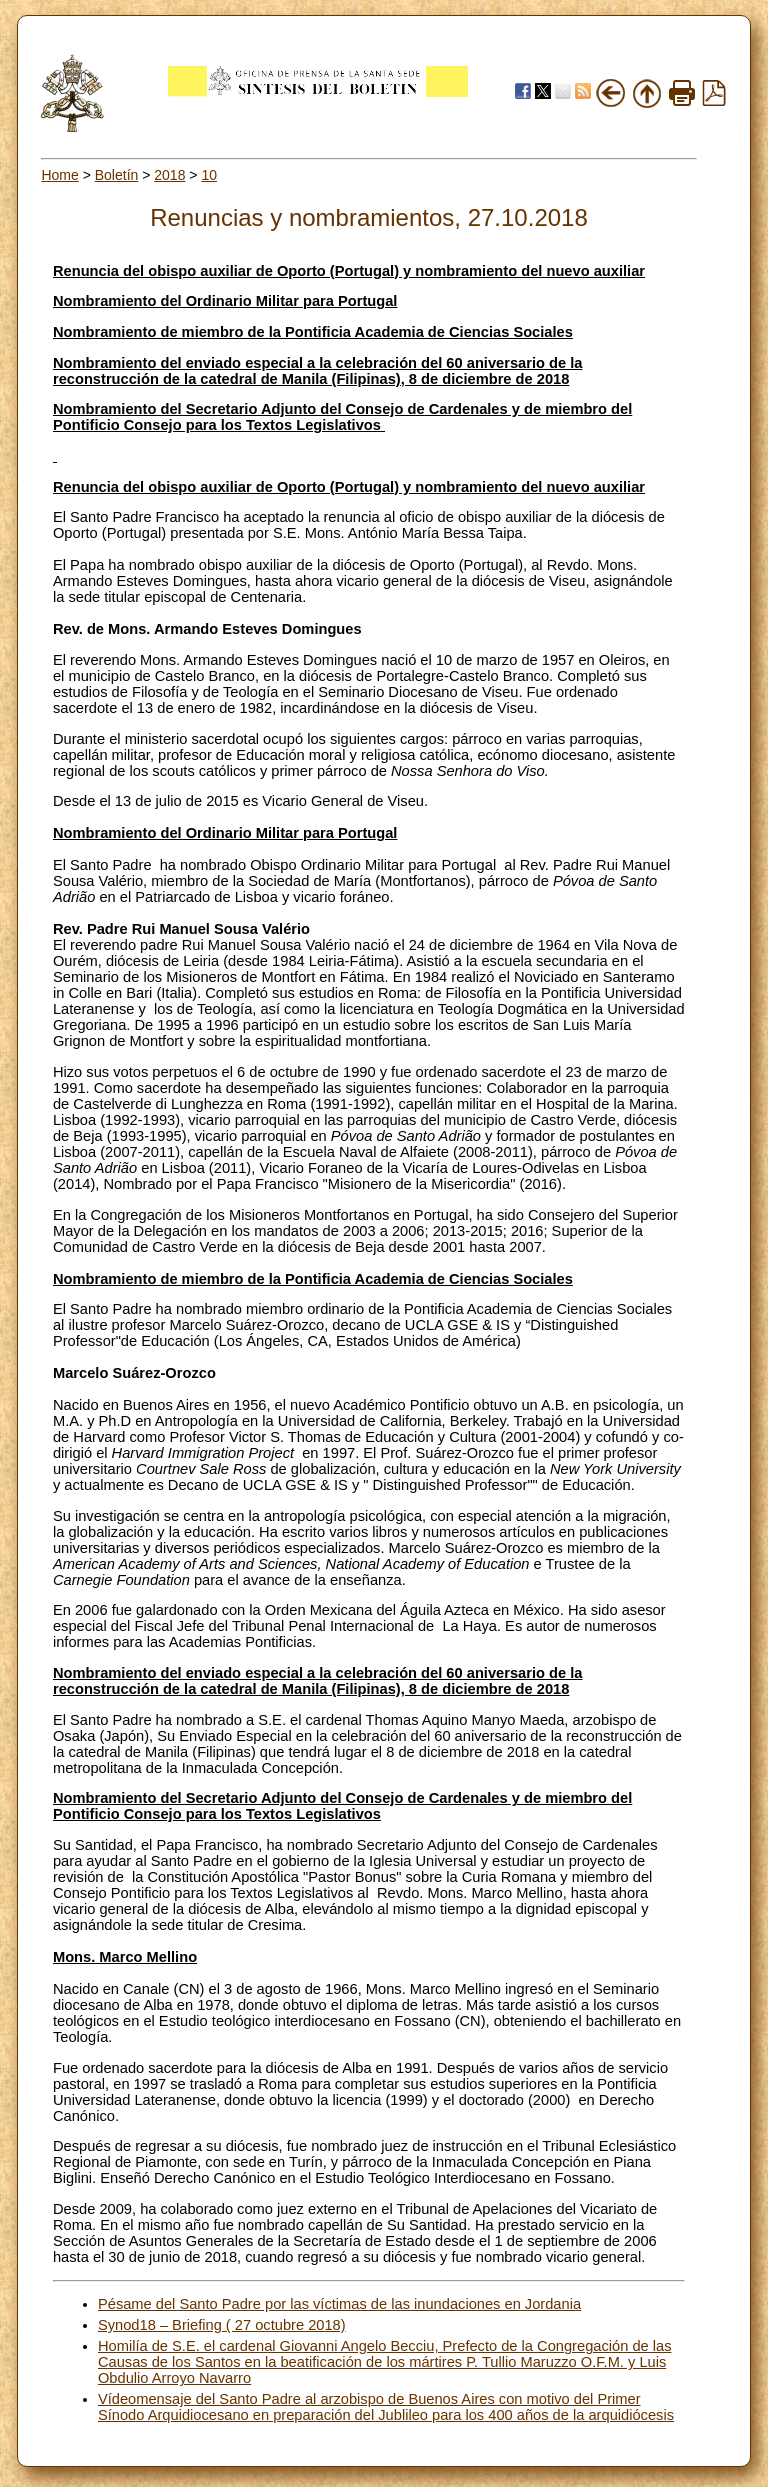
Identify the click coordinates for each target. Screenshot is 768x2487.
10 (209, 175)
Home (59, 175)
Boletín (117, 175)
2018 (169, 175)
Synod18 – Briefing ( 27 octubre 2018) (222, 2325)
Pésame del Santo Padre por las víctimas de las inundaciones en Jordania (339, 2304)
